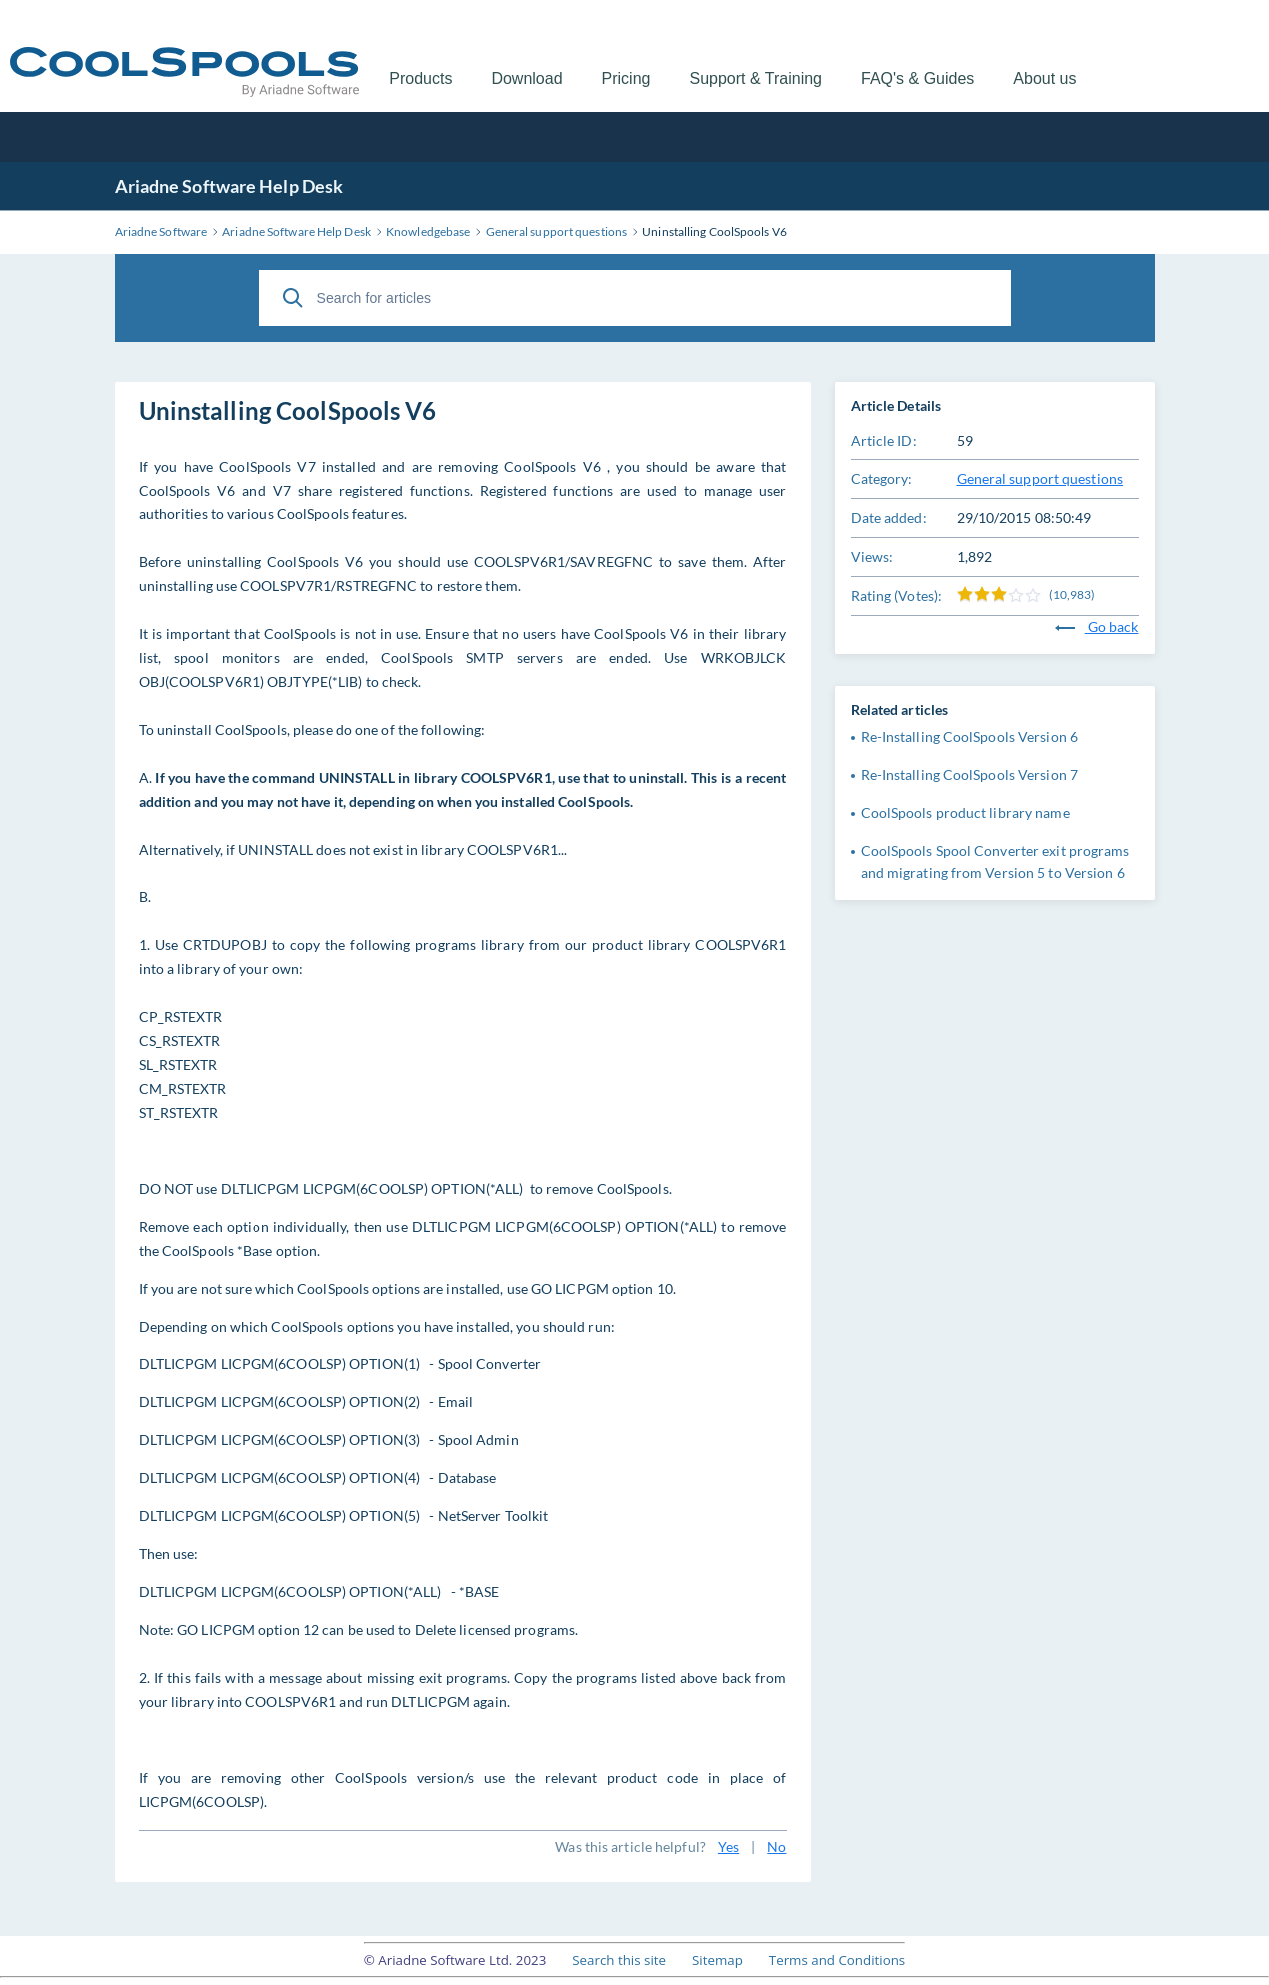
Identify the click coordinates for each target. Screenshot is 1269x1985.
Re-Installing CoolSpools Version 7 (969, 774)
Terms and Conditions (837, 1960)
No (776, 1846)
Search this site (619, 1960)
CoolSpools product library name (965, 812)
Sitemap (717, 1960)
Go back (1097, 626)
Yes (728, 1846)
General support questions (1040, 478)
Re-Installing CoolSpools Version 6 (969, 736)
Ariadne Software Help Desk (229, 186)
